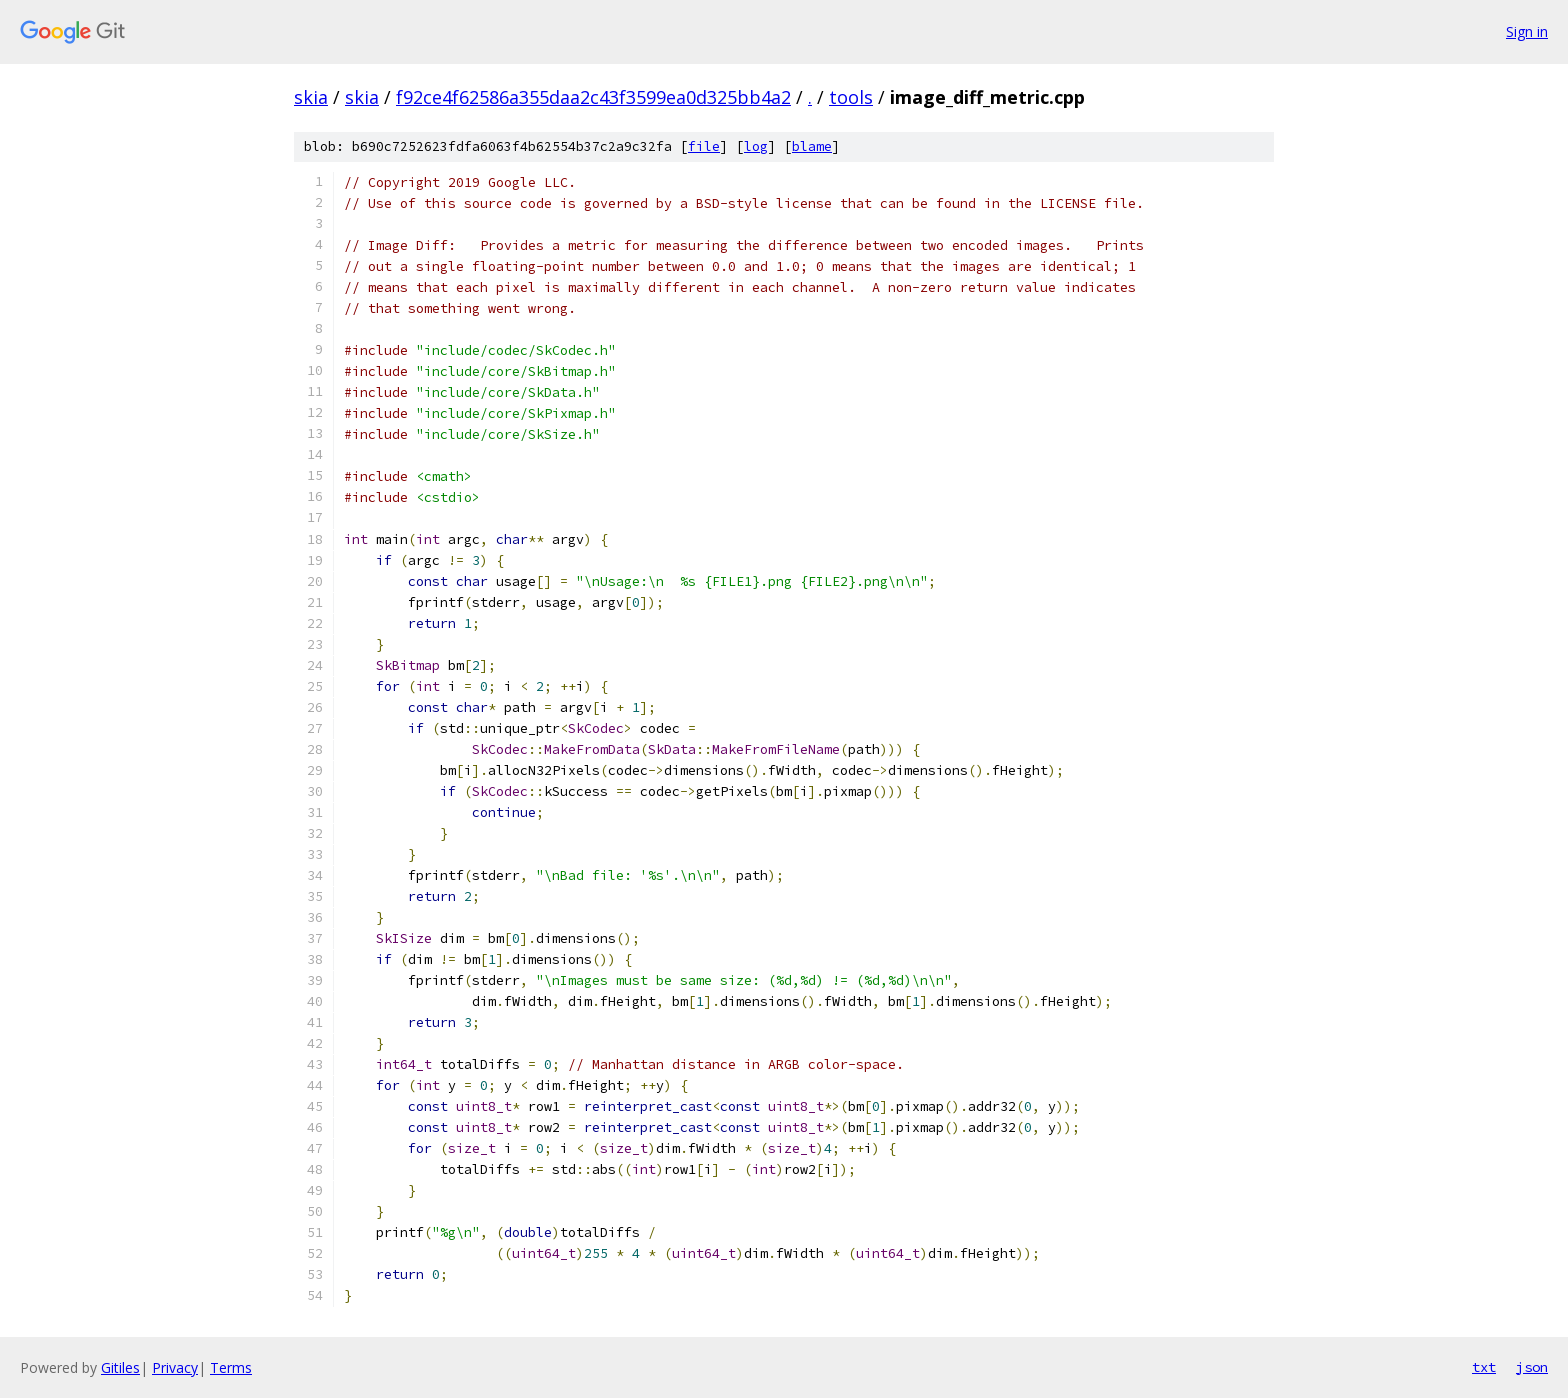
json (1532, 1367)
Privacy (175, 1367)
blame (812, 146)
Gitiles (120, 1367)
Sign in (1527, 31)
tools (851, 97)
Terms (231, 1367)
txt (1484, 1367)
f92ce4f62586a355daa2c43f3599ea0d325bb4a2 (593, 97)
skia (311, 97)
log (756, 146)
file (704, 146)
